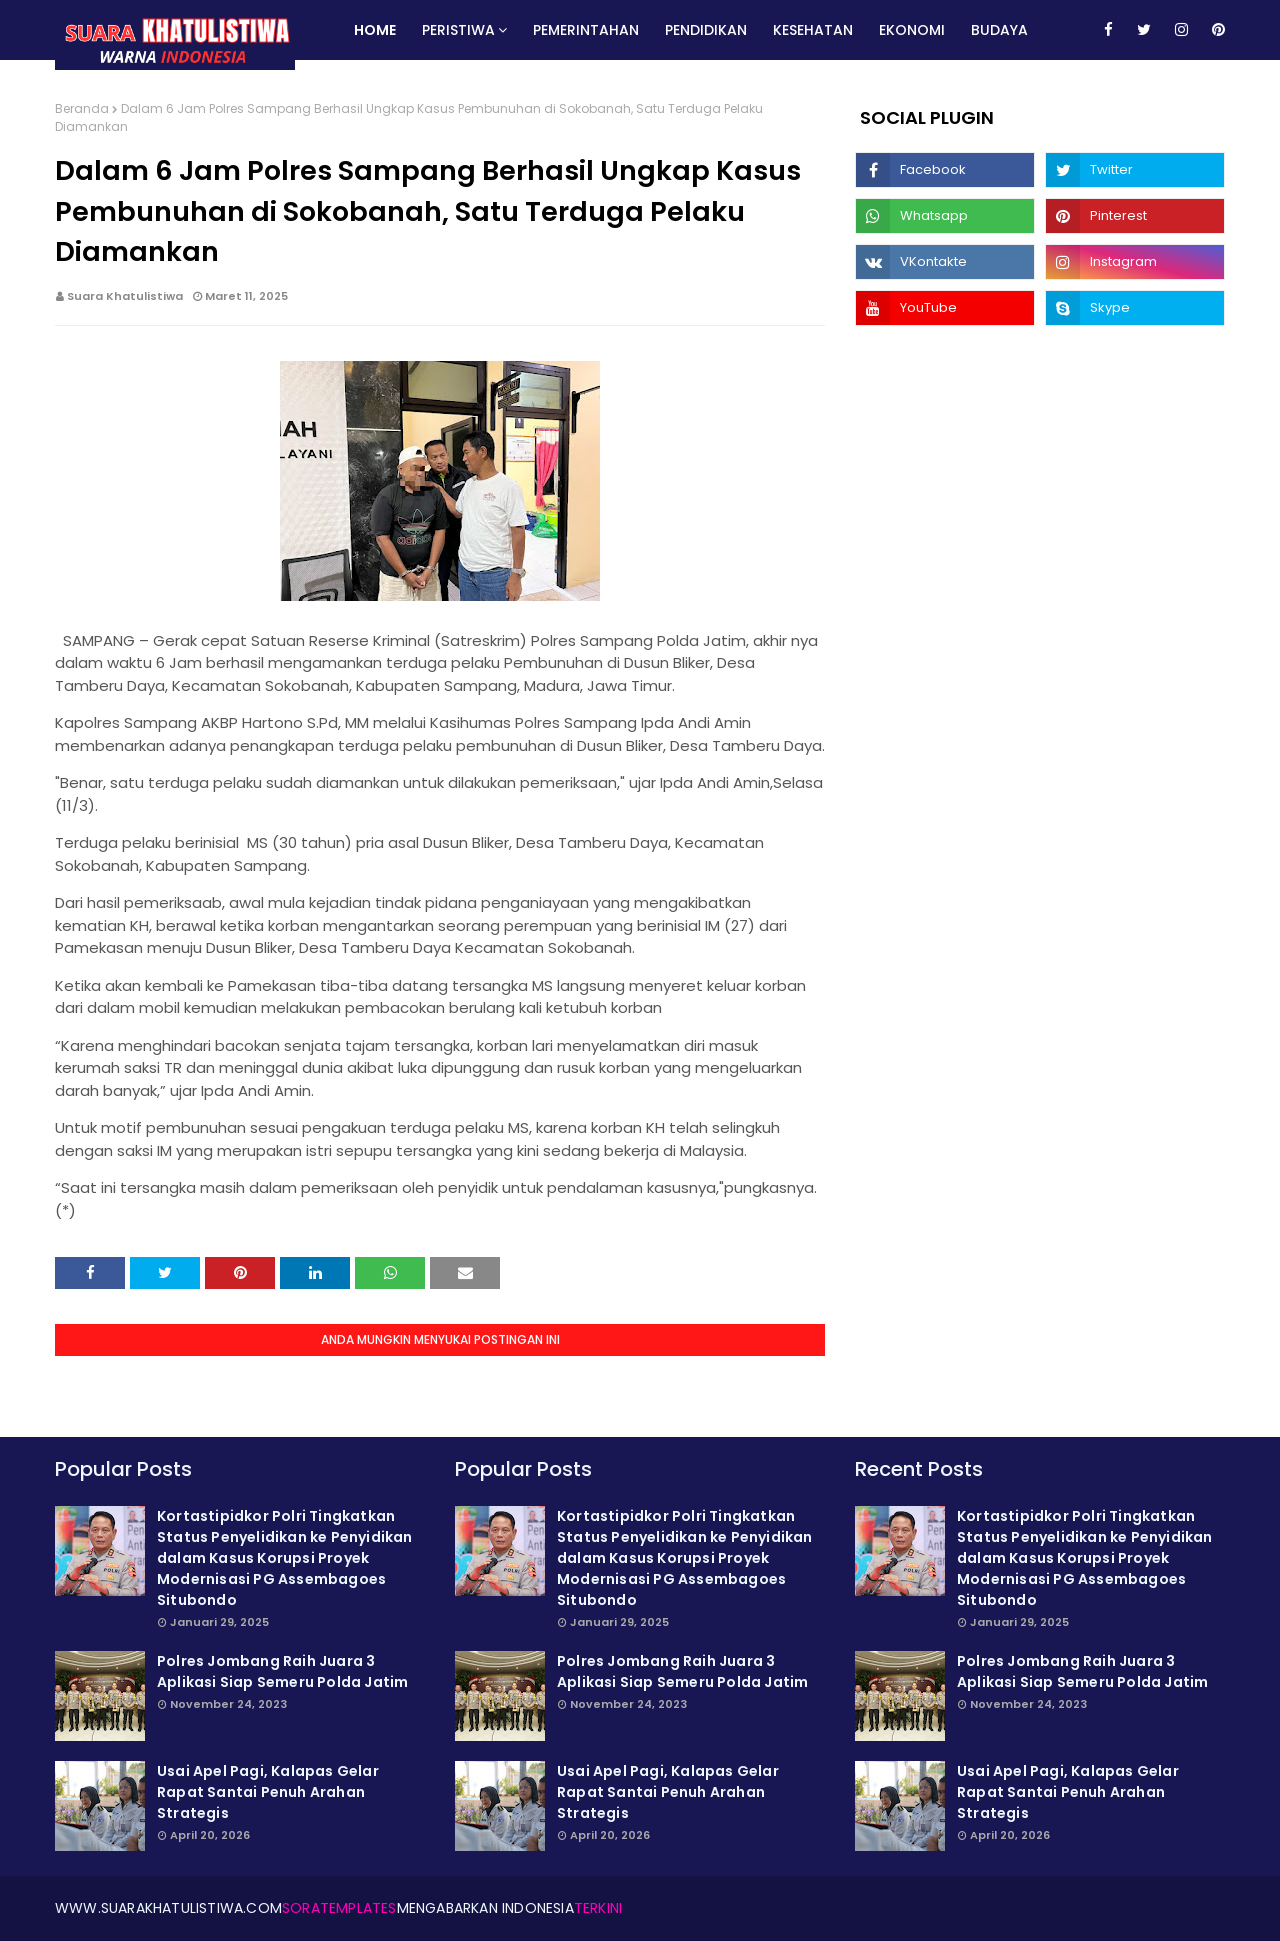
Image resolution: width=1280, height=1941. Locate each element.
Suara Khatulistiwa (125, 296)
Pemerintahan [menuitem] (586, 30)
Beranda (82, 108)
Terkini (598, 1908)
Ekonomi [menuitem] (912, 30)
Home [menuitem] (375, 30)
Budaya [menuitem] (999, 30)
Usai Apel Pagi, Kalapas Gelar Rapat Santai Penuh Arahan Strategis (268, 1792)
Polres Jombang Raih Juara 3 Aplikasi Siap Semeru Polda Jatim (282, 1671)
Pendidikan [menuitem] (706, 30)
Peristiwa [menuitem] (458, 30)
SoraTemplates (339, 1908)
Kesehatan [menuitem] (813, 30)
